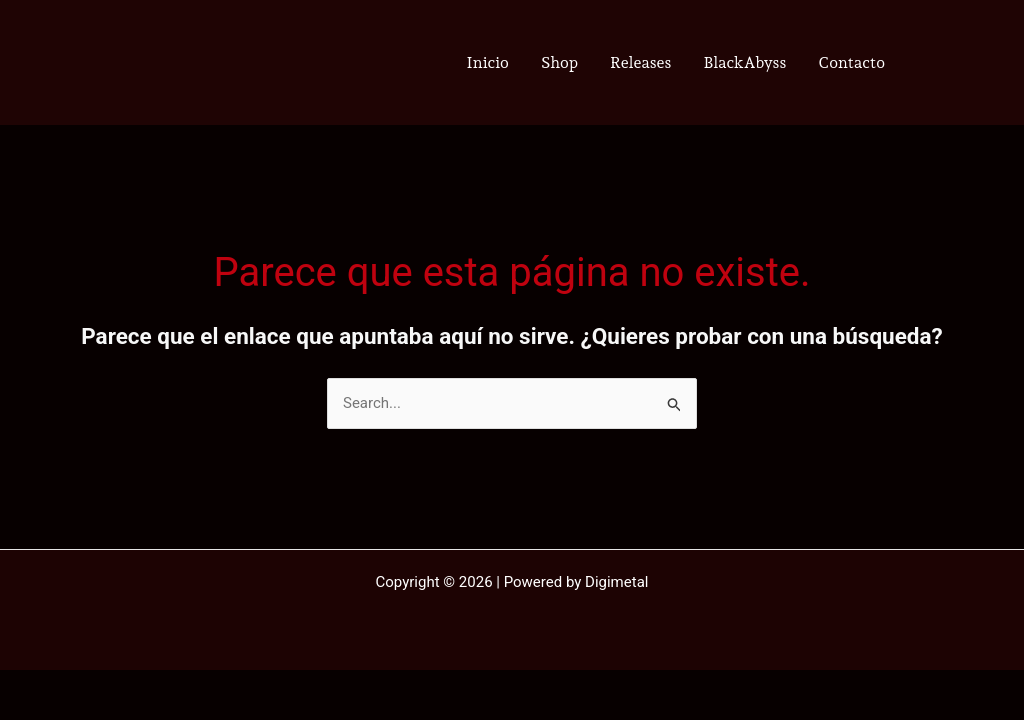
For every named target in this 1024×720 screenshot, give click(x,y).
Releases (640, 62)
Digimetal (616, 582)
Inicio (488, 62)
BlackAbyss (744, 62)
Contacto (851, 62)
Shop (559, 62)
